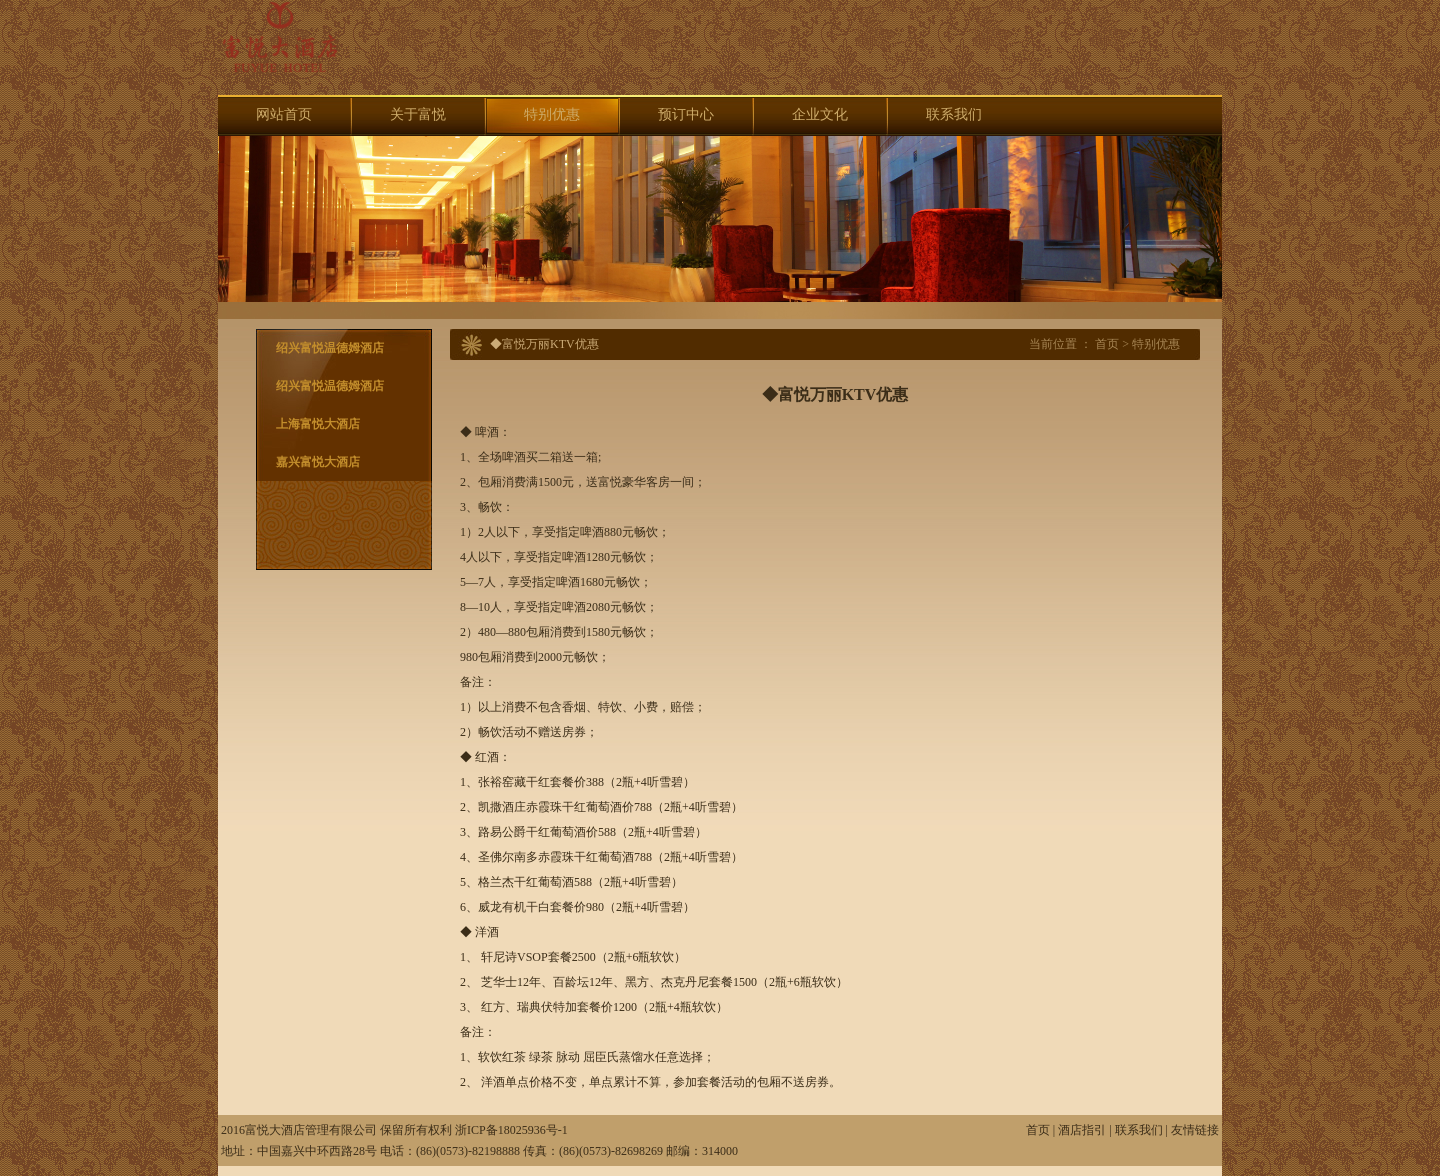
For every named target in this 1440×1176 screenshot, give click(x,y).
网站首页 (284, 114)
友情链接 (1195, 1130)
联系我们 (954, 114)
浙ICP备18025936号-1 (511, 1130)
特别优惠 (552, 114)
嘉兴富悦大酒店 (318, 462)
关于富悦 (418, 114)
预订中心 (686, 114)
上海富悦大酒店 (318, 424)
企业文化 (820, 114)
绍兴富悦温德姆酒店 (330, 348)
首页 (1107, 344)
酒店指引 (1082, 1130)
